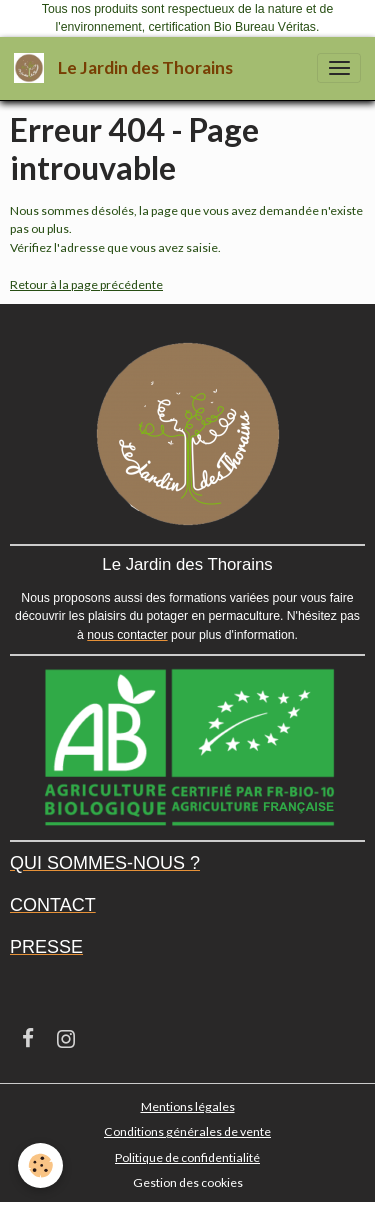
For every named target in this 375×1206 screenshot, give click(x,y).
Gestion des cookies (188, 1182)
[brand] (127, 68)
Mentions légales (188, 1106)
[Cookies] (40, 1165)
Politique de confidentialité (187, 1157)
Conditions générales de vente (187, 1131)
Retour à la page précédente (86, 284)
